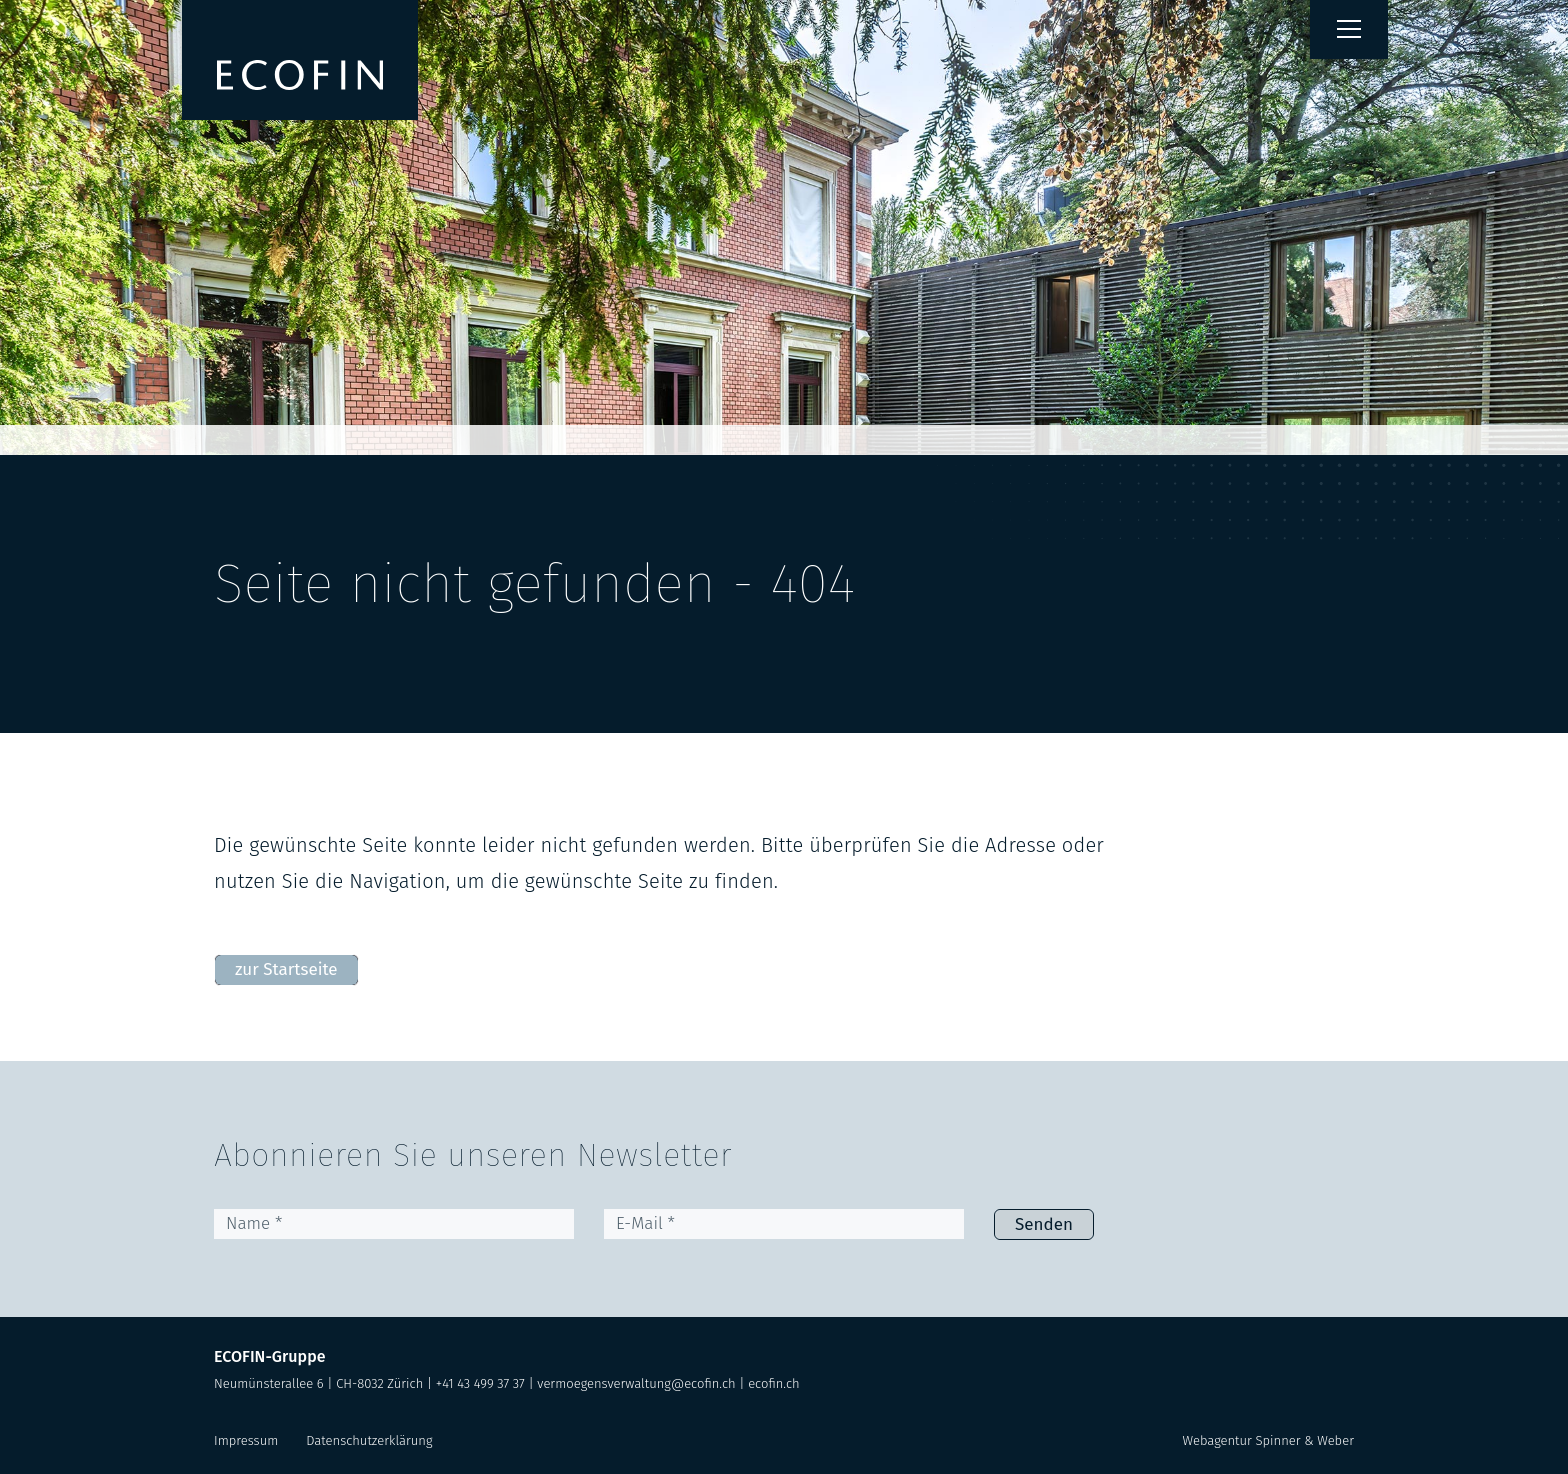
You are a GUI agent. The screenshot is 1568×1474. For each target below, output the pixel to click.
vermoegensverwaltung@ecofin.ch (636, 1383)
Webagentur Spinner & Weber (1268, 1440)
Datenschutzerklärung (369, 1440)
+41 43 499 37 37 (480, 1383)
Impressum (246, 1440)
